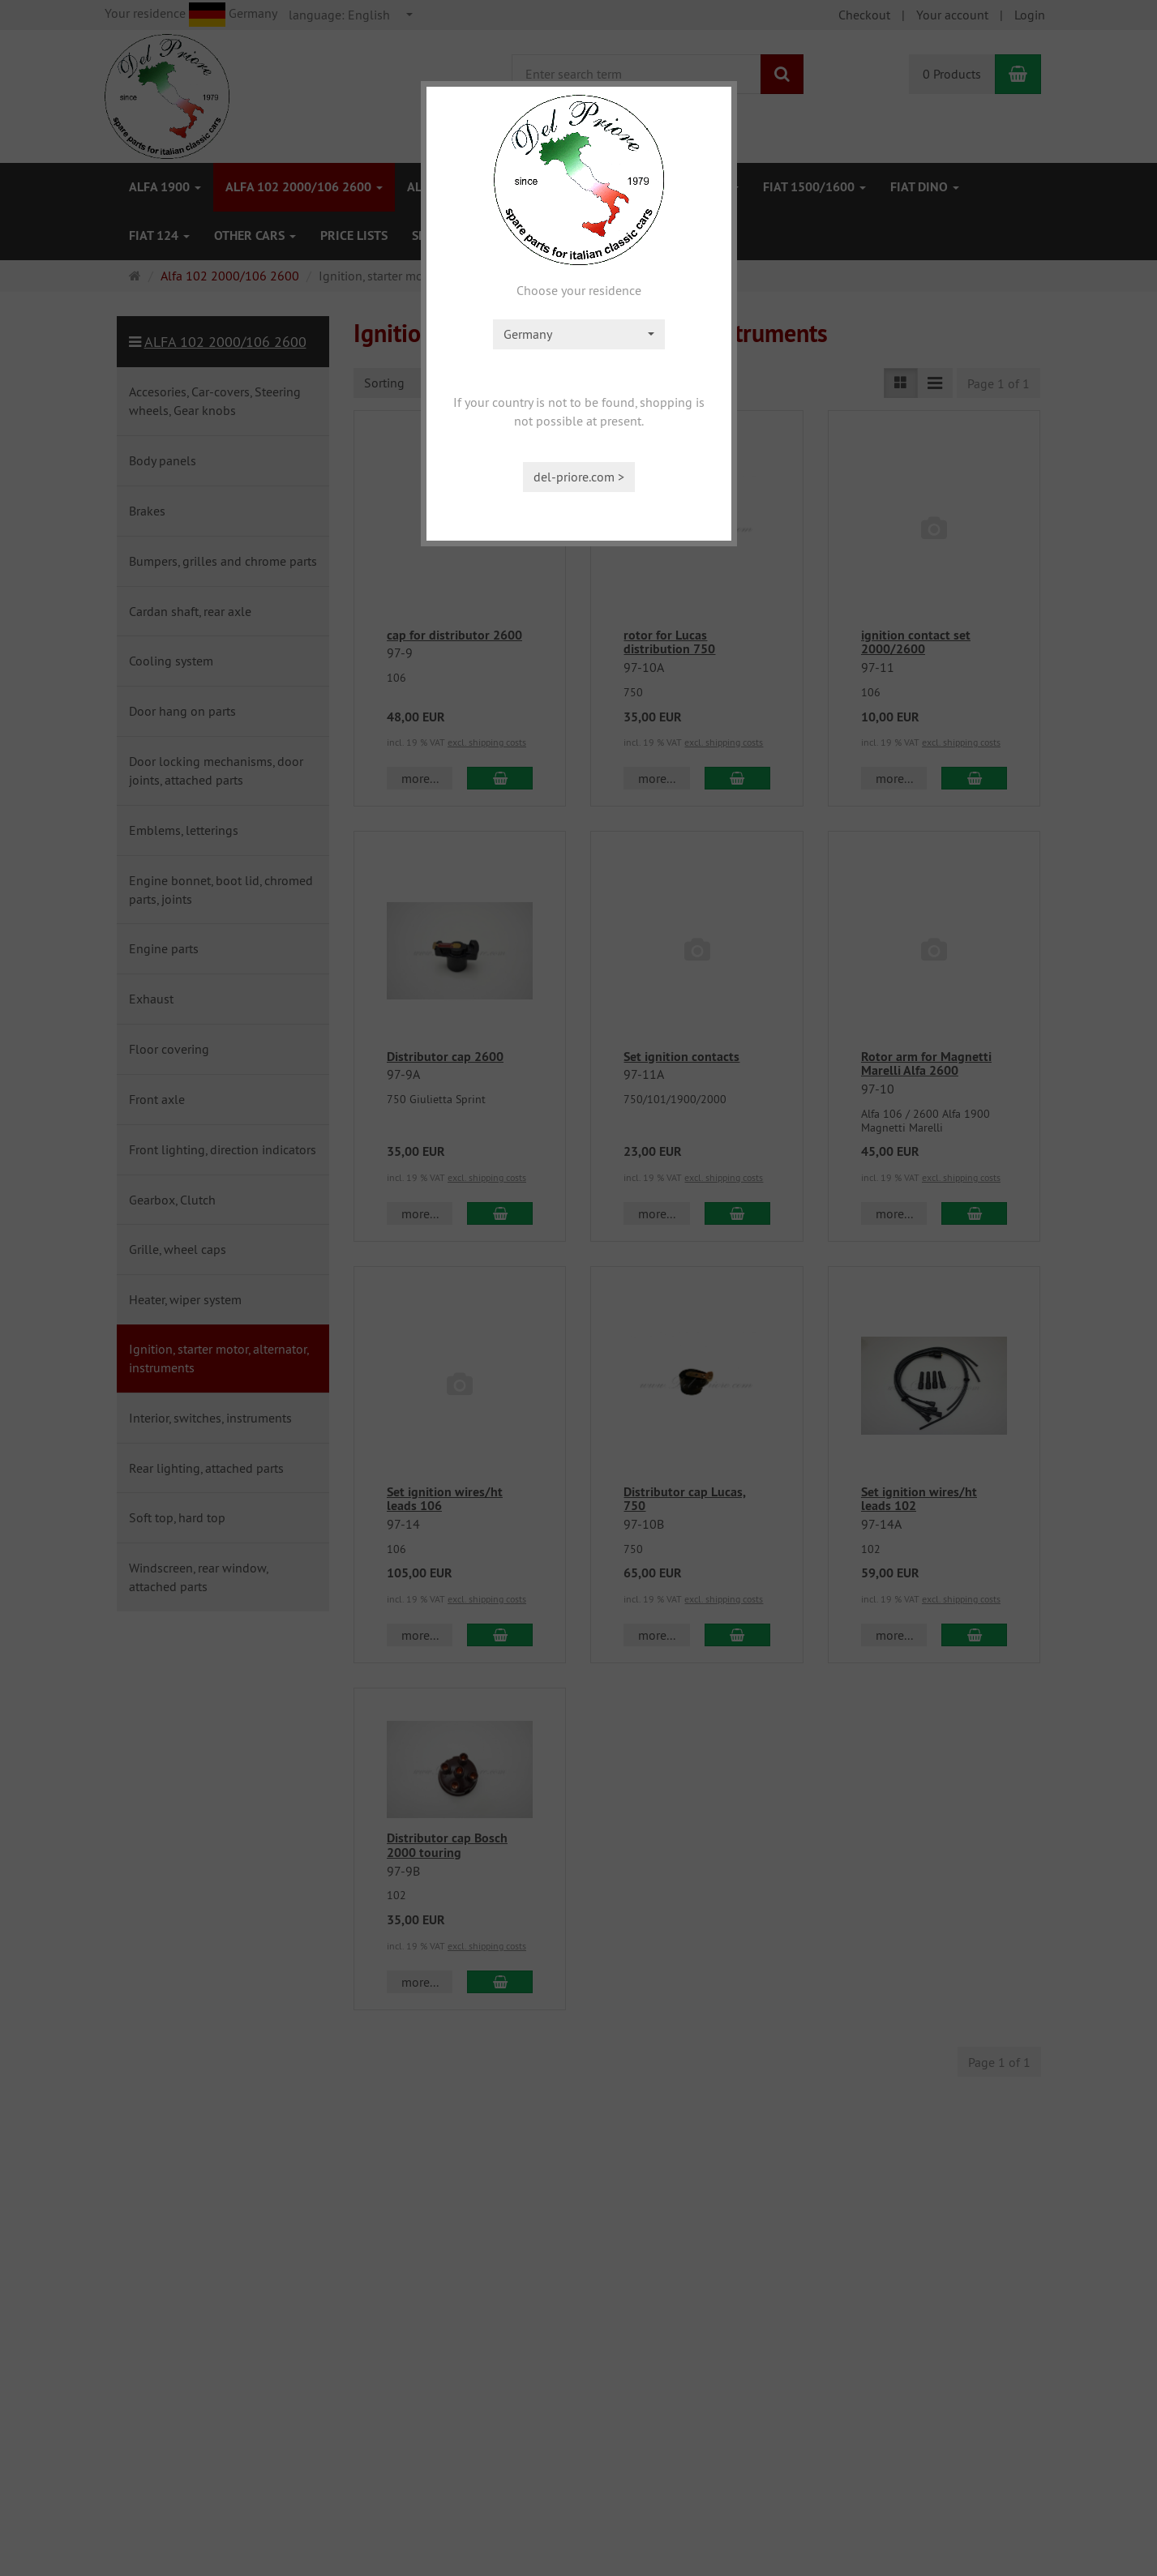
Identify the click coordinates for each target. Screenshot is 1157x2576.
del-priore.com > (579, 477)
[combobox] (579, 334)
